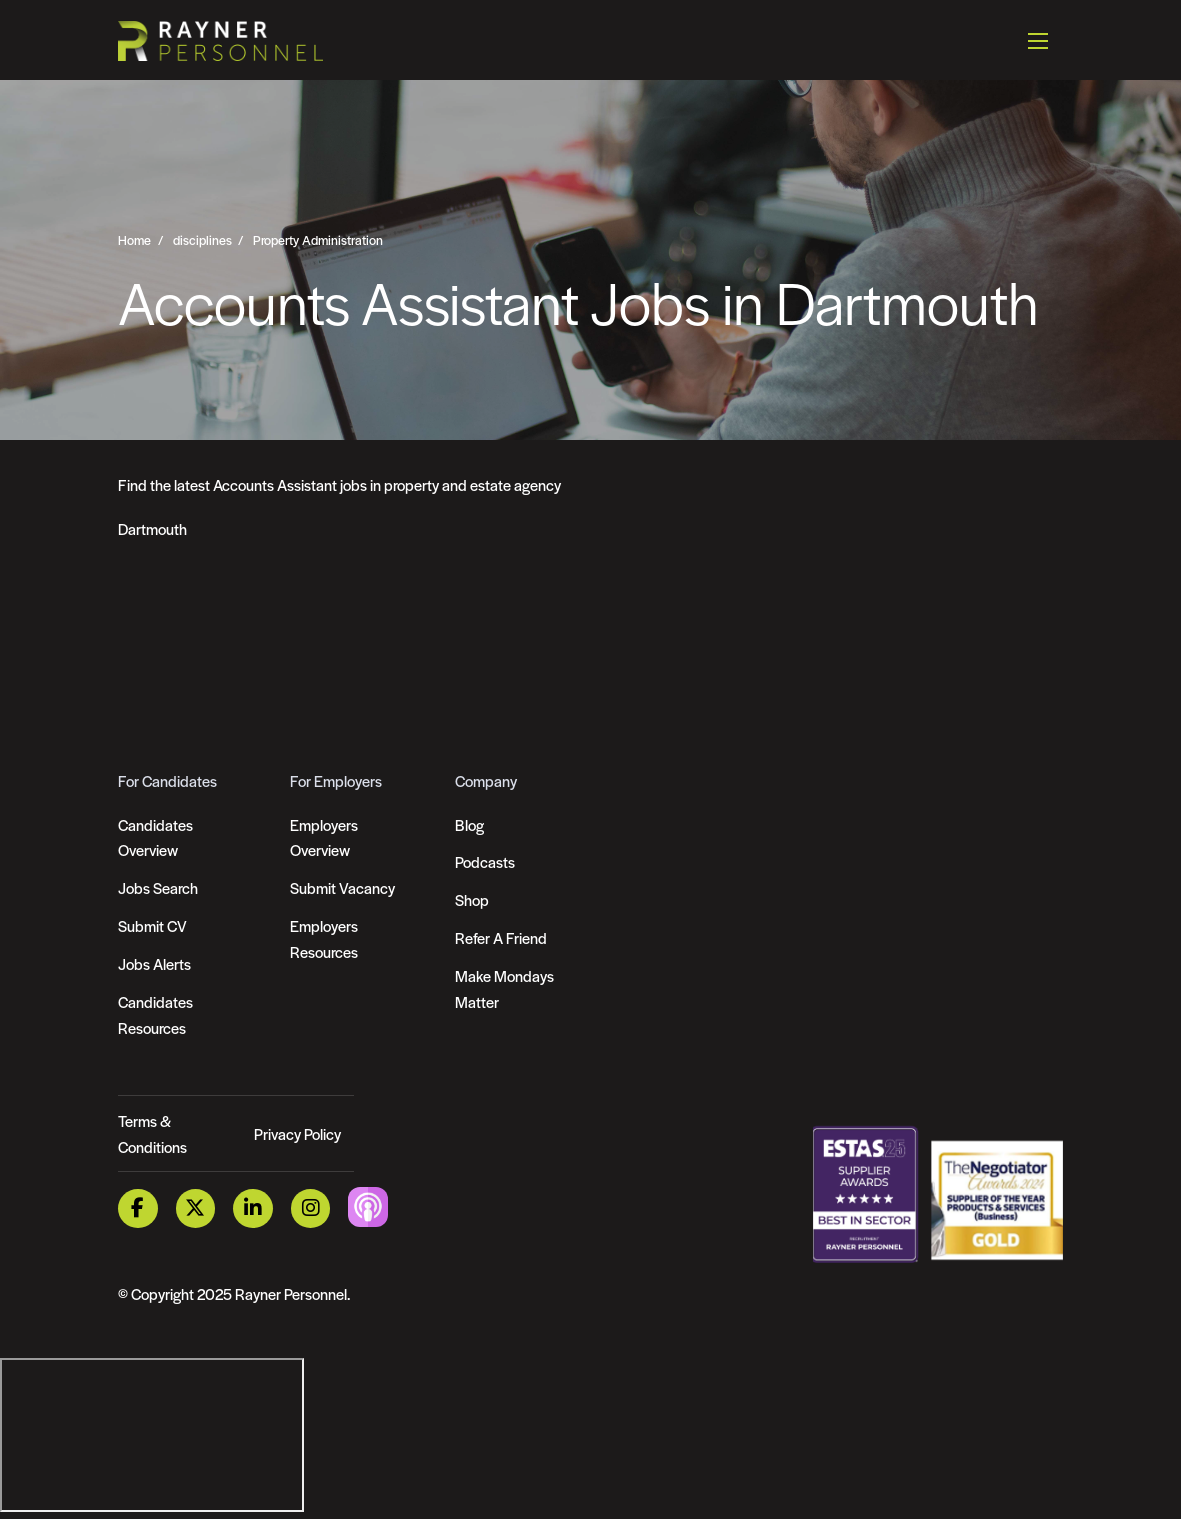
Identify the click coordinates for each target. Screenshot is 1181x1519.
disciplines (202, 240)
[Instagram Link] (311, 1208)
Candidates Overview (155, 837)
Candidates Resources (155, 1014)
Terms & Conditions (152, 1133)
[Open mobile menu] (1038, 40)
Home (134, 240)
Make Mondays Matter (504, 988)
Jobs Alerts (154, 963)
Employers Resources (324, 938)
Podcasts (485, 861)
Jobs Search (158, 887)
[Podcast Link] (369, 1206)
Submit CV (152, 925)
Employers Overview (324, 837)
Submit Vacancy (342, 887)
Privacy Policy (297, 1133)
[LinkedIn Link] (254, 1208)
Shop (472, 899)
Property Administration (318, 240)
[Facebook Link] (138, 1208)
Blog (469, 824)
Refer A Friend (501, 937)
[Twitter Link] (196, 1208)
